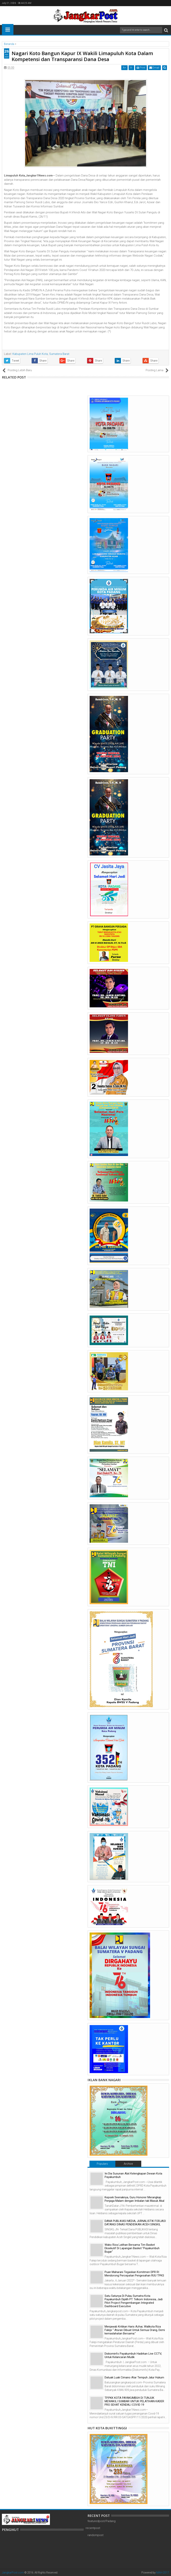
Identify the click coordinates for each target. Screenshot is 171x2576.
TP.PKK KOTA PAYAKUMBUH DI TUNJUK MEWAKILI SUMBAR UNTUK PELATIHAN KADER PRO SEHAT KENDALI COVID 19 (134, 2401)
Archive (128, 2163)
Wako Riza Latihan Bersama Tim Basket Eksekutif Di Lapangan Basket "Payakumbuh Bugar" (132, 2248)
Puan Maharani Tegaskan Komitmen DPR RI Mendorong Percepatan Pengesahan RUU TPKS (134, 2273)
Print (141, 67)
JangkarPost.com (13, 2572)
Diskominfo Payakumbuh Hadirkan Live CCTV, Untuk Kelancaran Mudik (133, 2355)
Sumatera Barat (59, 354)
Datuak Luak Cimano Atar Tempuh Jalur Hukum (134, 2377)
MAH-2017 (162, 2572)
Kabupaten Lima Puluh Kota (30, 354)
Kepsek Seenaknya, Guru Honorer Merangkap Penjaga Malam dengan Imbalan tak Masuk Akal (134, 2199)
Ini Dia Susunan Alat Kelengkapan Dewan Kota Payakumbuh (133, 2175)
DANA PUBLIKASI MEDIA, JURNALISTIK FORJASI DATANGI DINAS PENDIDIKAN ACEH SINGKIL (135, 2222)
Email (154, 67)
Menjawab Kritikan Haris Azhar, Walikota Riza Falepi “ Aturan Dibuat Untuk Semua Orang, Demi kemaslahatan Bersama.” (135, 2330)
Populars (102, 2163)
